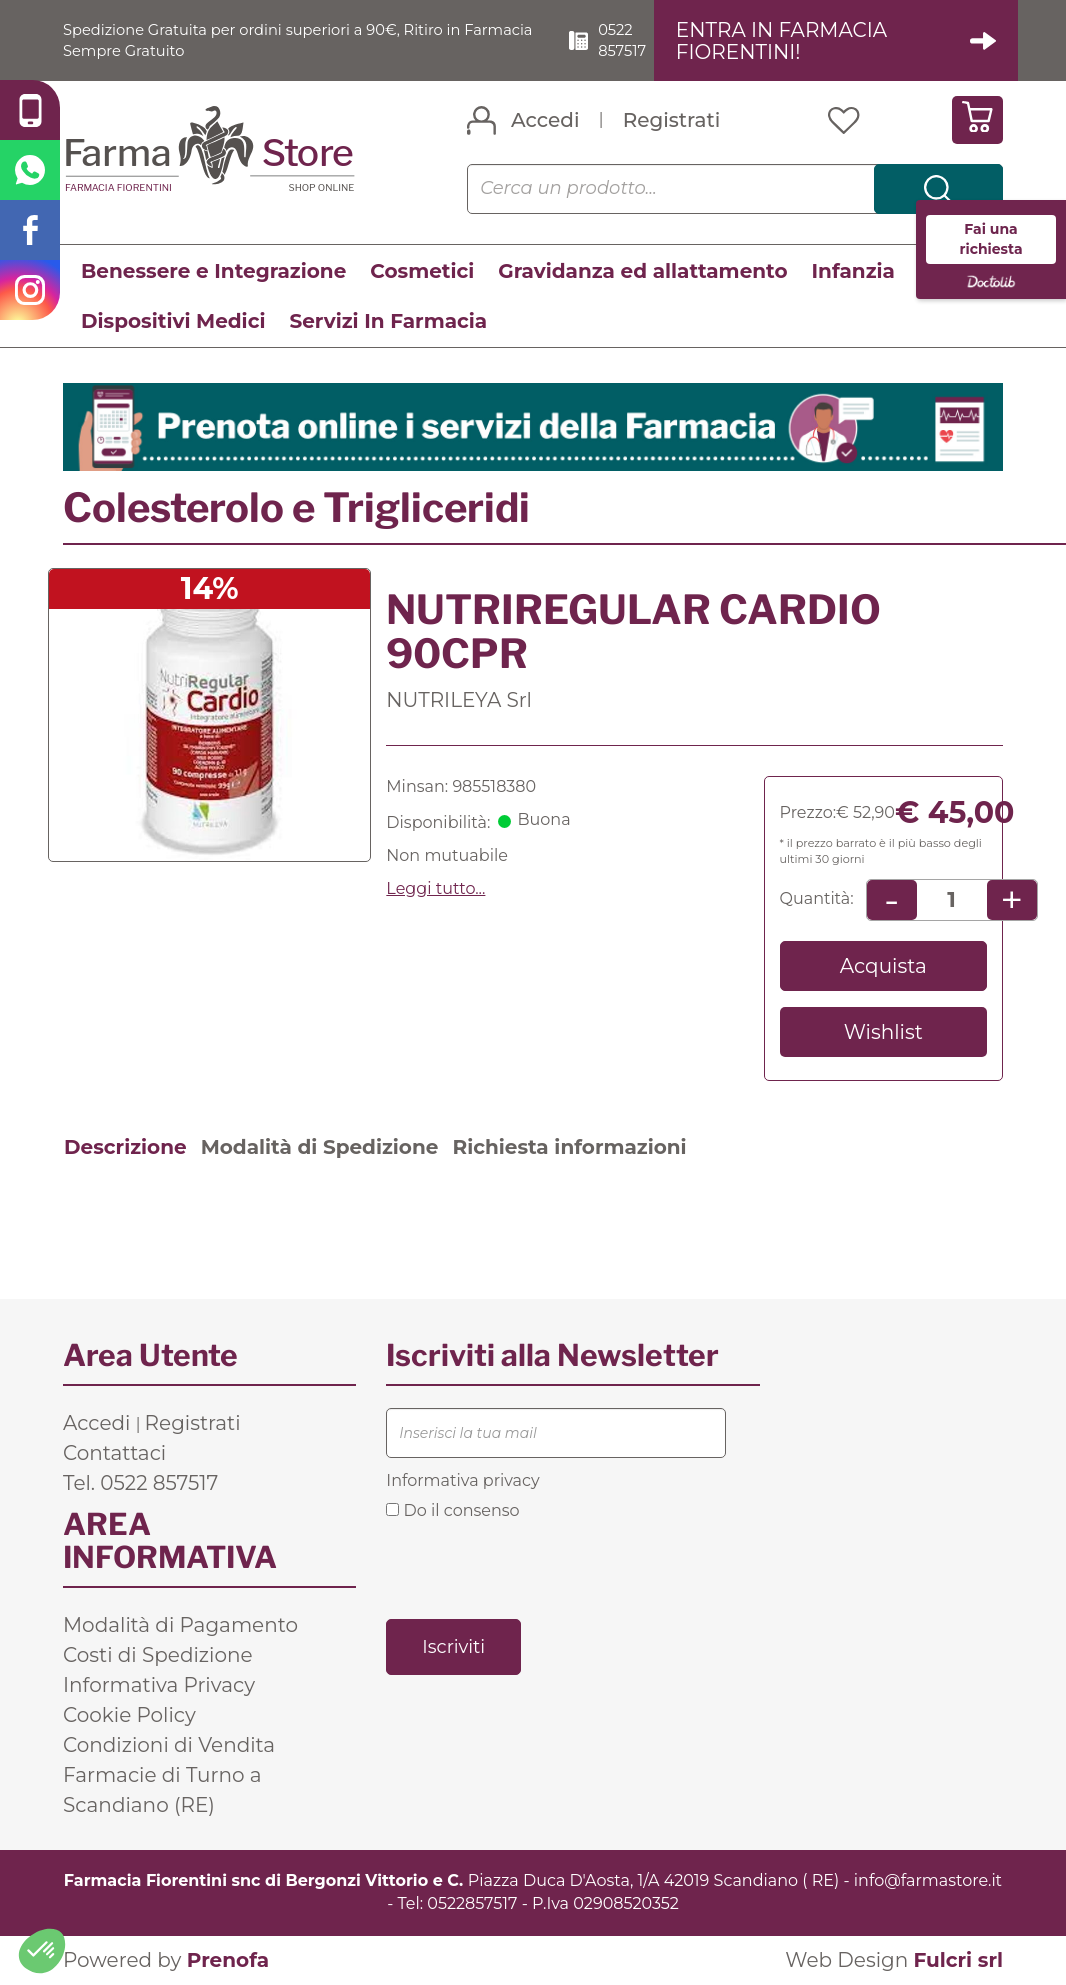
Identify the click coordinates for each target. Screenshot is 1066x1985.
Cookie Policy (129, 1716)
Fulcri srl (958, 1960)
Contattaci (114, 1454)
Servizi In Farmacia (388, 322)
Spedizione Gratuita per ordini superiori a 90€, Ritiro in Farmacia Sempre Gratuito (280, 40)
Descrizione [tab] (125, 1148)
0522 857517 (639, 40)
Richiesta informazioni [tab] (569, 1148)
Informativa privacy (462, 1481)
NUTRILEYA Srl (459, 701)
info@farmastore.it (928, 1881)
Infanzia (853, 272)
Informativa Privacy (159, 1686)
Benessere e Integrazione (213, 272)
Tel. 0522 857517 (140, 1484)
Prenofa (228, 1960)
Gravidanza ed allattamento (642, 272)
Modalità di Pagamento (180, 1626)
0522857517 (472, 1903)
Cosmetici (422, 272)
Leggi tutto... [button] (435, 888)
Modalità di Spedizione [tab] (320, 1148)
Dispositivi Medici (173, 322)
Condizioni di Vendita (169, 1746)
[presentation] (538, 1568)
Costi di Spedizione (158, 1656)
